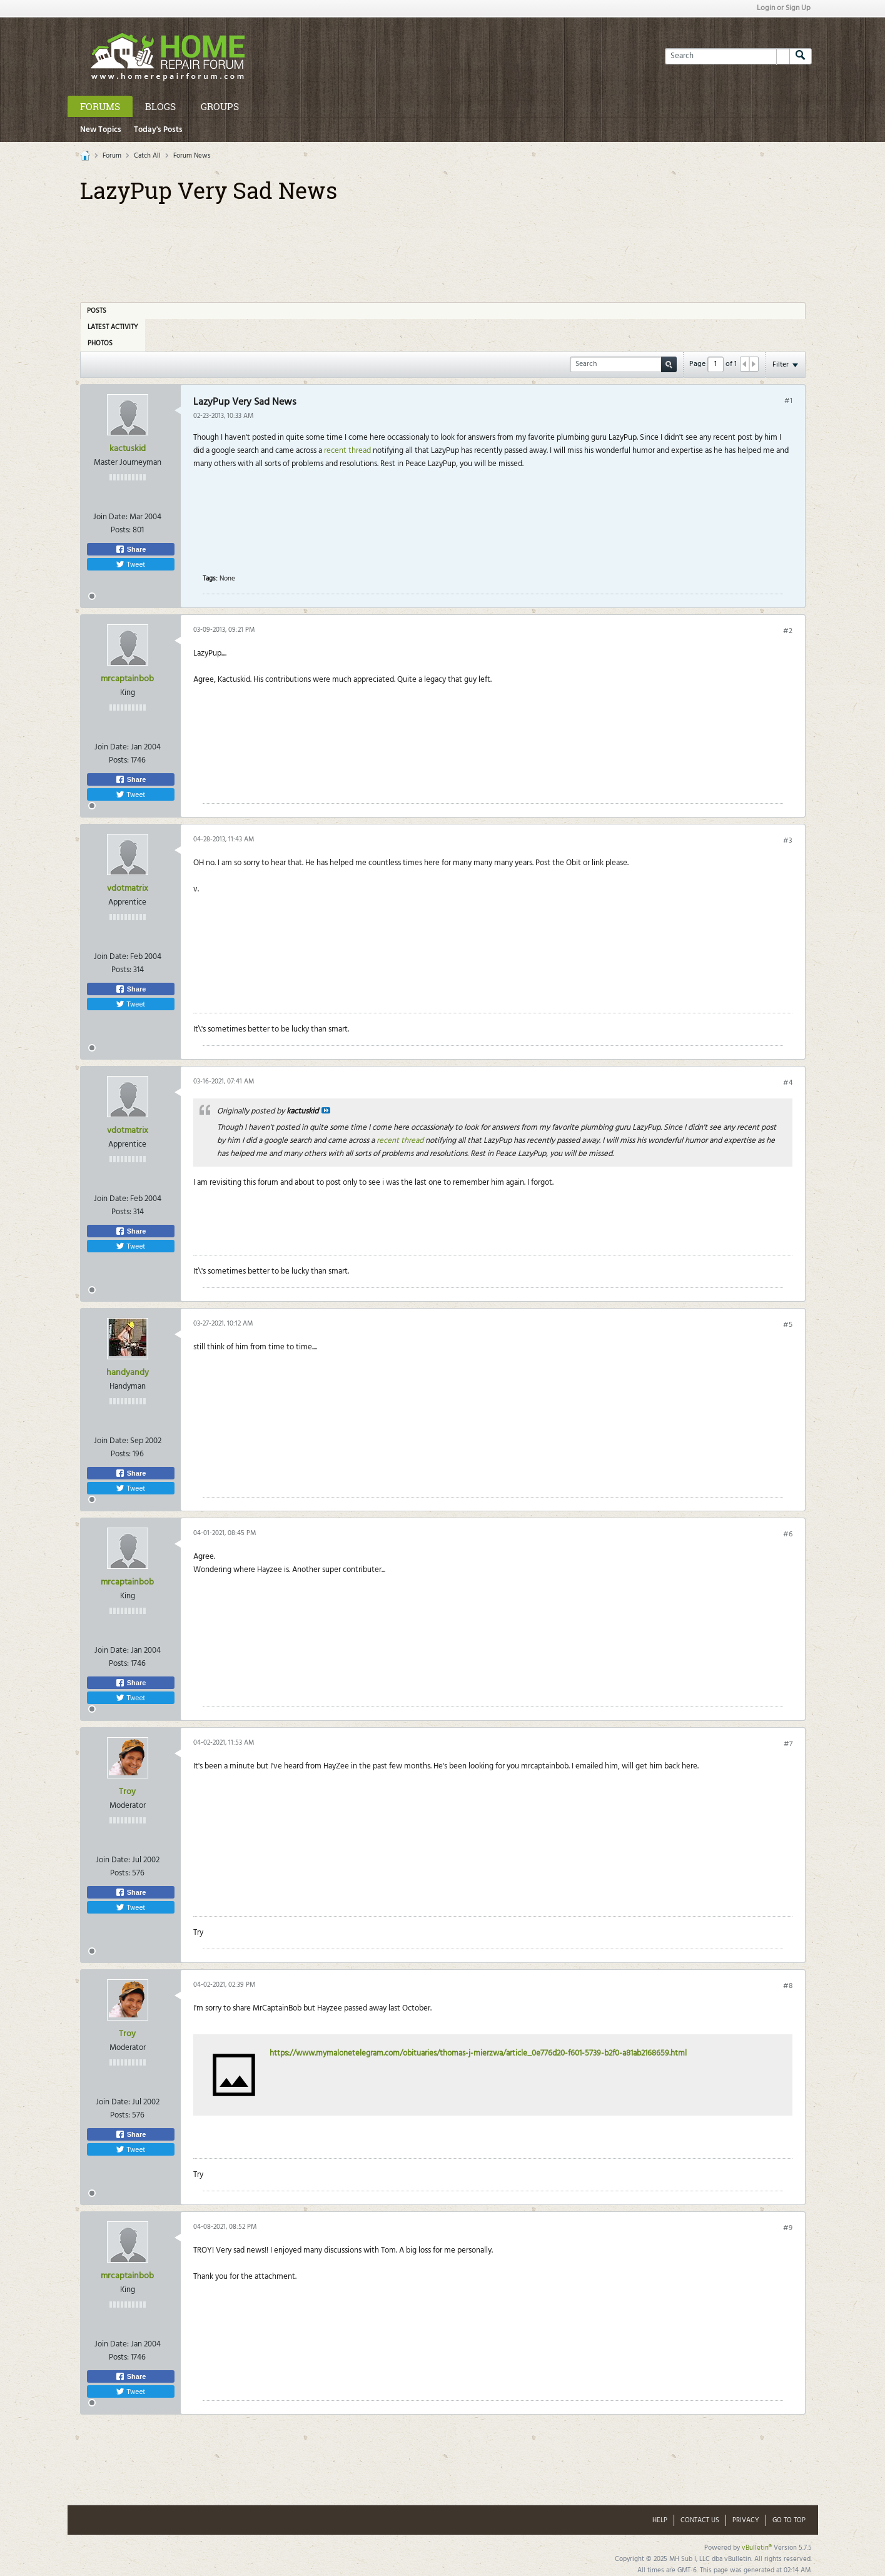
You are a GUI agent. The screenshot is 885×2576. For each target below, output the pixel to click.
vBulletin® (757, 2547)
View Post (325, 1110)
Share (130, 549)
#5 (787, 1325)
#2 (787, 631)
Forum (112, 155)
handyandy (127, 1373)
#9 (787, 2228)
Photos (100, 343)
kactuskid (127, 449)
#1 (788, 401)
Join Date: (110, 517)
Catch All (147, 155)
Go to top (789, 2520)
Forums (100, 106)
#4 (787, 1083)
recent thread (348, 450)
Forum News (192, 155)
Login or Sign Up (784, 8)
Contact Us (699, 2520)
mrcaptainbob (127, 679)
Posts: (121, 530)
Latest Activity (113, 327)
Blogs (160, 106)
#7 (788, 1744)
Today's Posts (158, 129)
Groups (220, 106)
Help (659, 2520)
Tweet (130, 564)
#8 (787, 1986)
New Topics (100, 129)
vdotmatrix (127, 888)
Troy (127, 1792)
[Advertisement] (442, 248)
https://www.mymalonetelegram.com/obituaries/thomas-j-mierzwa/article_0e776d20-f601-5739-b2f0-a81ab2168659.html (478, 2053)
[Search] (727, 56)
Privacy (745, 2520)
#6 (787, 1534)
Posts (96, 311)
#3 (787, 840)
